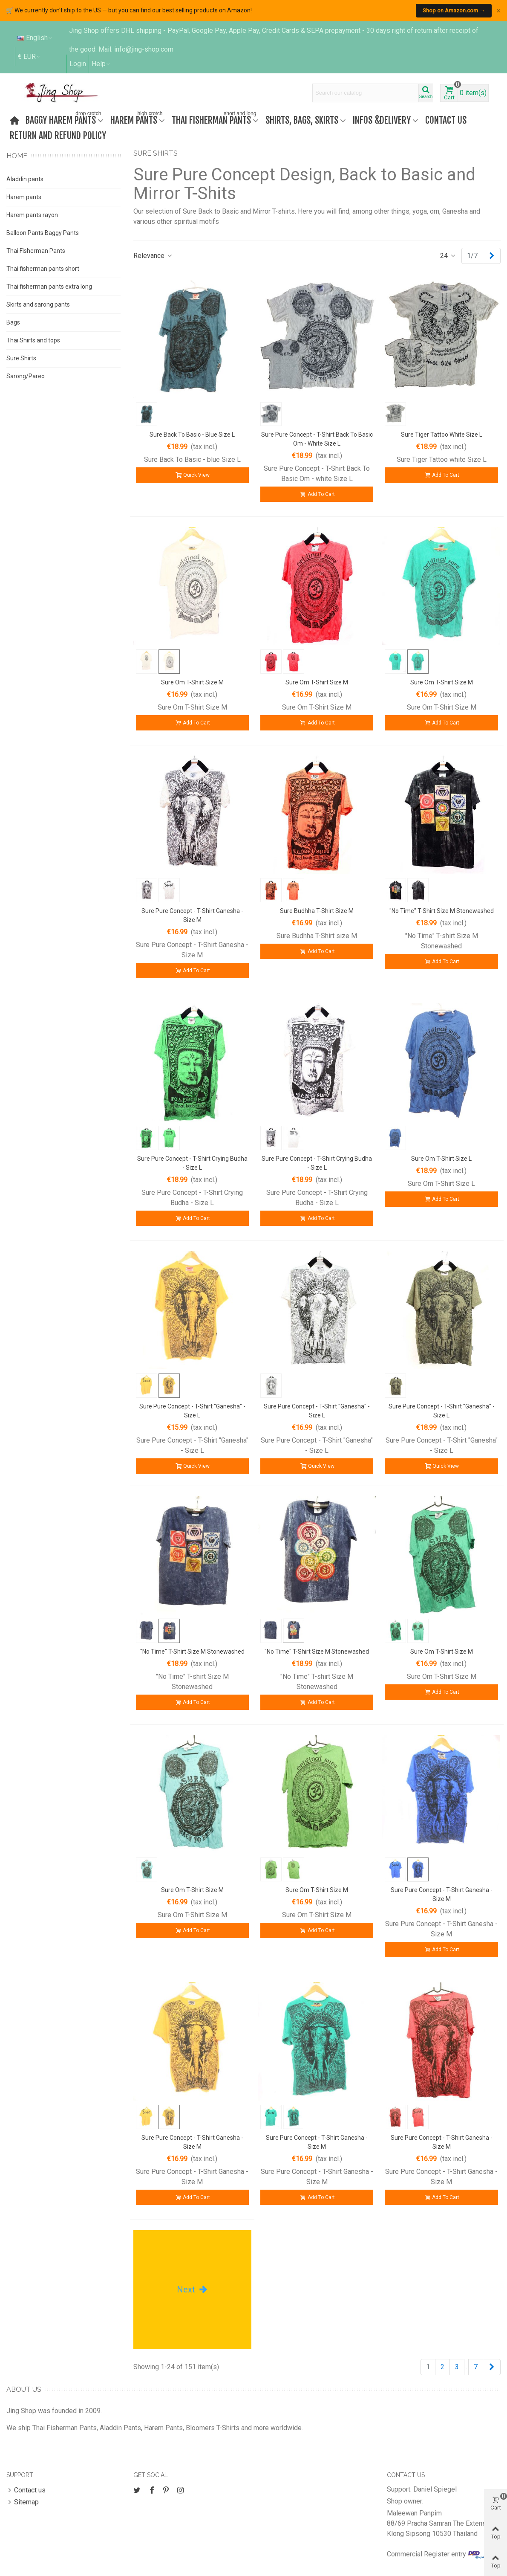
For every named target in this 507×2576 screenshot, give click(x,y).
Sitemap (22, 2502)
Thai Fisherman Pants (35, 250)
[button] (101, 64)
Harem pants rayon (32, 215)
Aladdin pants (24, 179)
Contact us (446, 120)
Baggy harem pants (64, 119)
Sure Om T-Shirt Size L (441, 1158)
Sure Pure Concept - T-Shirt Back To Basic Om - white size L (317, 439)
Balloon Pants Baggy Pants (42, 232)
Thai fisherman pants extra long (49, 286)
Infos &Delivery (382, 120)
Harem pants (23, 197)
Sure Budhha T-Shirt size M (317, 910)
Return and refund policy (58, 135)
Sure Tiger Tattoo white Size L (441, 434)
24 (448, 256)
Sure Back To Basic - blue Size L (192, 434)
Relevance (153, 256)
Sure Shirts (21, 358)
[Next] (492, 256)
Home (16, 156)
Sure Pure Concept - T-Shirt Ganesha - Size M (192, 915)
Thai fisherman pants (215, 119)
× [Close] (498, 10)
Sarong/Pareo (25, 376)
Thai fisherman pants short (42, 268)
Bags (13, 322)
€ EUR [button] (29, 56)
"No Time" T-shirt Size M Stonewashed (441, 910)
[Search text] (365, 93)
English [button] (35, 38)
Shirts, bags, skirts (301, 120)
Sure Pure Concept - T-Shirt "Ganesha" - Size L (192, 1411)
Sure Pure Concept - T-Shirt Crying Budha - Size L (192, 1163)
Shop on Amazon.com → (454, 10)
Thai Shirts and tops (33, 340)
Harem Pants (137, 119)
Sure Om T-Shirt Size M (192, 682)
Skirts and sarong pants (38, 304)
